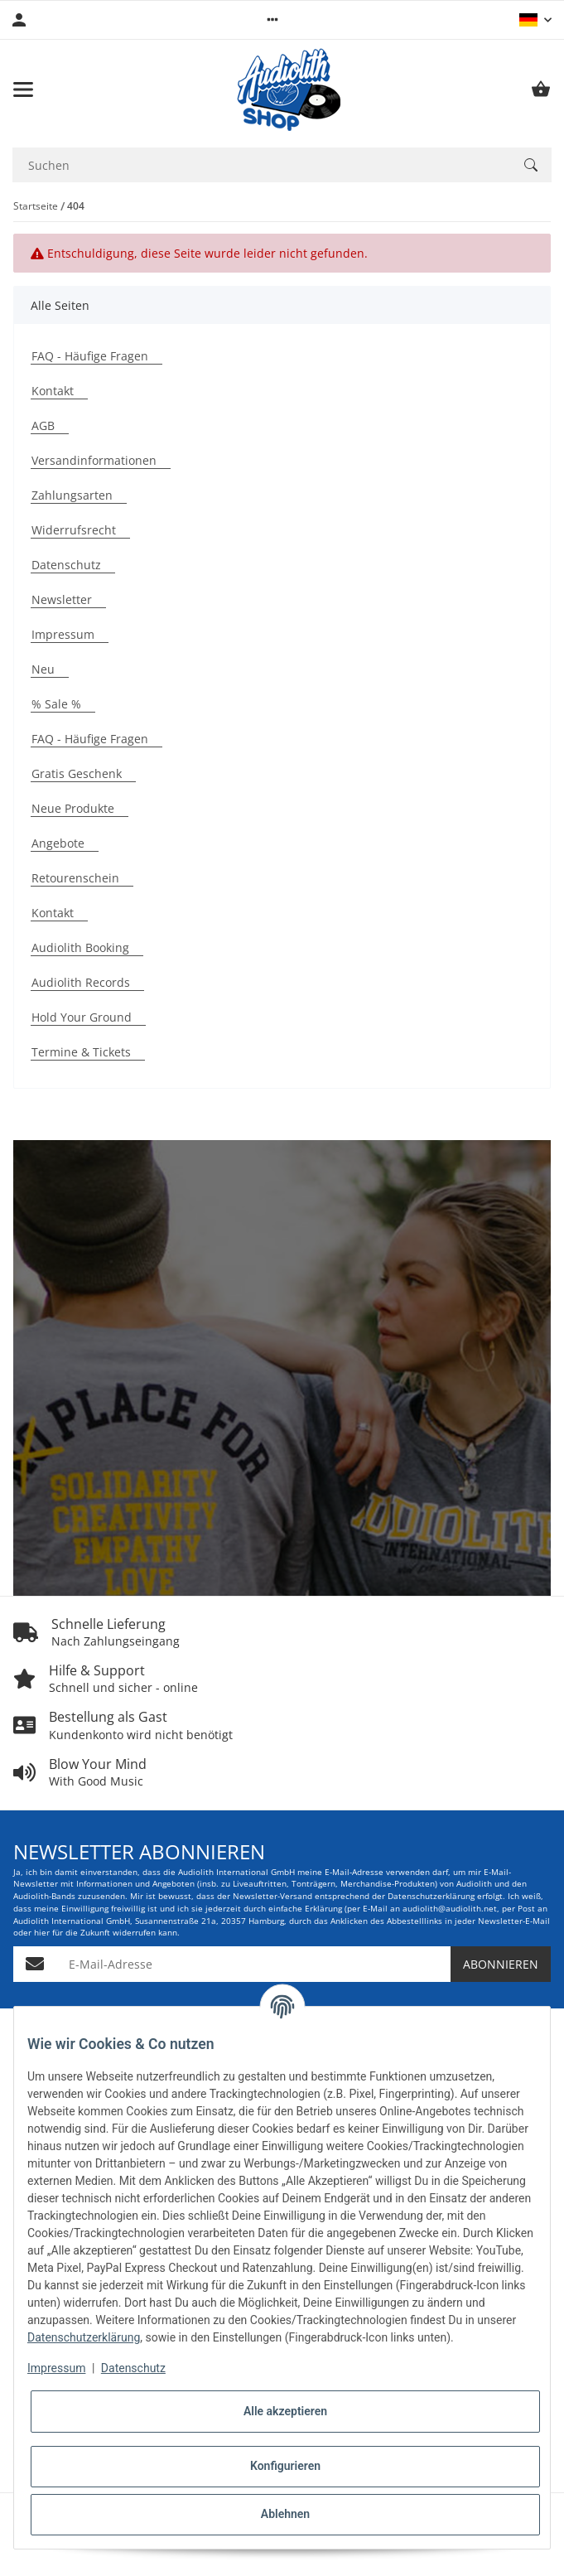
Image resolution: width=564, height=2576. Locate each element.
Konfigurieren (285, 2465)
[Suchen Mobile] (261, 165)
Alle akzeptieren (285, 2411)
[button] (272, 20)
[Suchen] (531, 164)
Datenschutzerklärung (83, 2337)
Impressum (56, 2368)
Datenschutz (133, 2368)
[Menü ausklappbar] (23, 89)
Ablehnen (285, 2513)
